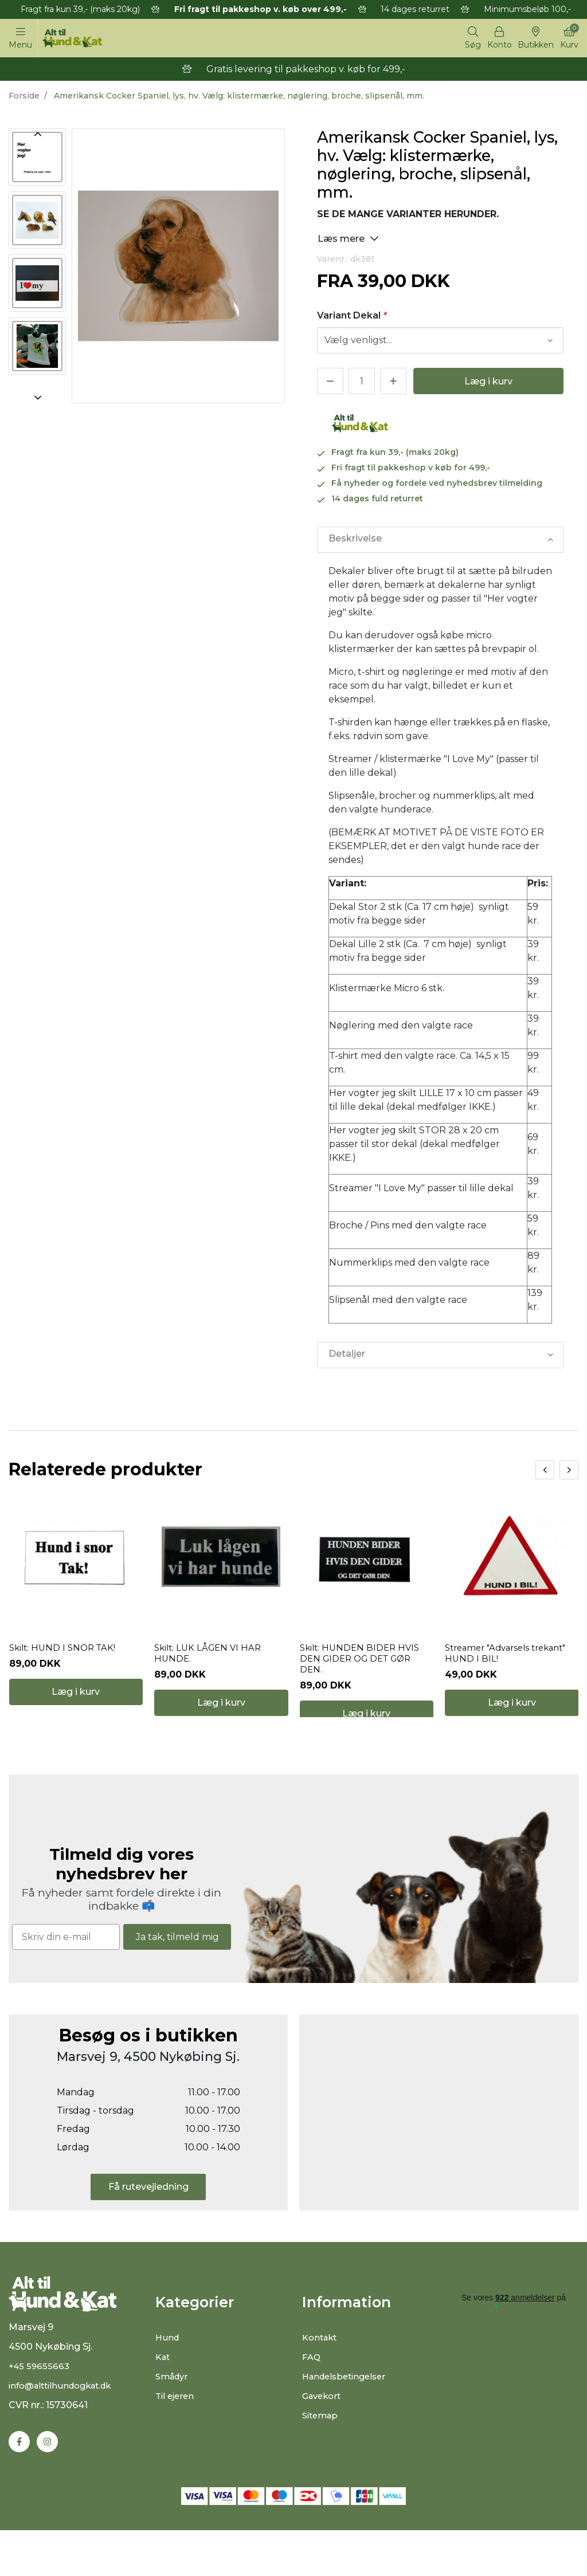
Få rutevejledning (148, 2219)
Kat (163, 2390)
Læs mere (348, 240)
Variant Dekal (352, 317)
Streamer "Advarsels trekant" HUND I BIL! (511, 1672)
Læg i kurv (488, 383)
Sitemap (322, 2449)
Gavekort (323, 2429)
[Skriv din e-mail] (66, 1971)
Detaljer (346, 1357)
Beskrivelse (354, 541)
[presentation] (544, 1472)
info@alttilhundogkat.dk (65, 2430)
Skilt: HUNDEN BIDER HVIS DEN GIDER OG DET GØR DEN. (362, 1677)
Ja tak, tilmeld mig (177, 1970)
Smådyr (173, 2410)
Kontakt (321, 2371)
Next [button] (37, 400)
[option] (37, 159)
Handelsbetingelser (347, 2410)
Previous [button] (37, 136)
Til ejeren (176, 2429)
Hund (168, 2371)
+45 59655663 (40, 2410)
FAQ (312, 2390)
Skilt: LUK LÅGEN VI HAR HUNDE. (210, 1672)
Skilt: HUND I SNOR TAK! (65, 1666)
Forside (24, 98)
